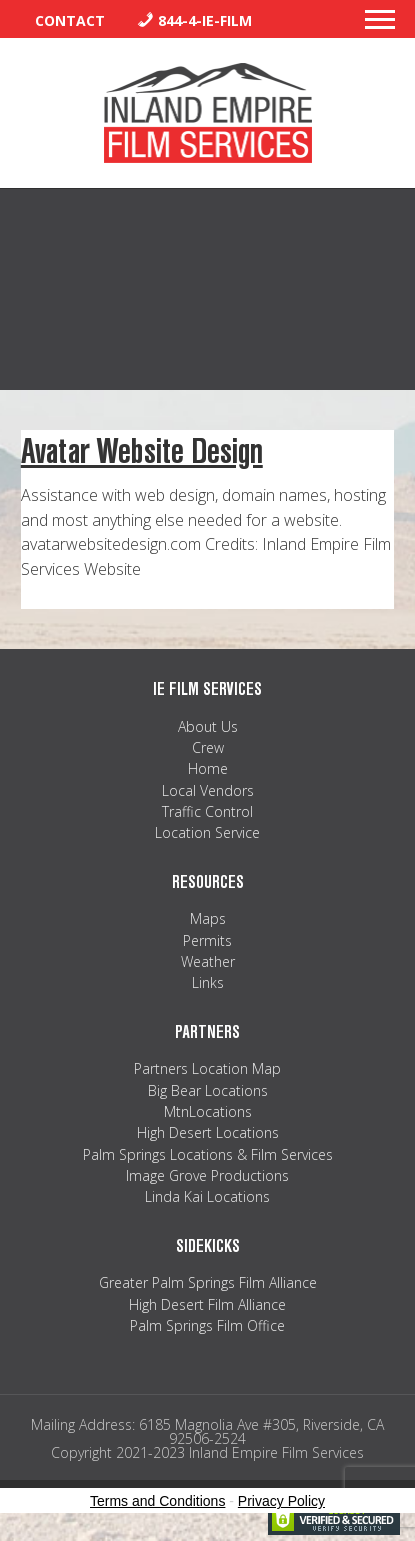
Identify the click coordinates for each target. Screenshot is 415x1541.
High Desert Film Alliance (207, 1304)
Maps (208, 918)
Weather (208, 961)
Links (208, 982)
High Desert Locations (208, 1132)
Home (208, 768)
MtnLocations (208, 1111)
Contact (70, 20)
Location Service (207, 832)
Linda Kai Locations (207, 1196)
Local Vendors (208, 790)
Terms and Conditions (157, 1501)
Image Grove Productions (207, 1175)
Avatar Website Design (142, 451)
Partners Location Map (207, 1068)
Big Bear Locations (208, 1090)
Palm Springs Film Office (207, 1325)
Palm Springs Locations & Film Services (208, 1154)
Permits (207, 940)
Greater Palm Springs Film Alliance (208, 1282)
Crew (208, 747)
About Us (208, 726)
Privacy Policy (281, 1501)
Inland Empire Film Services (208, 113)
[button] (380, 25)
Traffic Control (207, 811)
